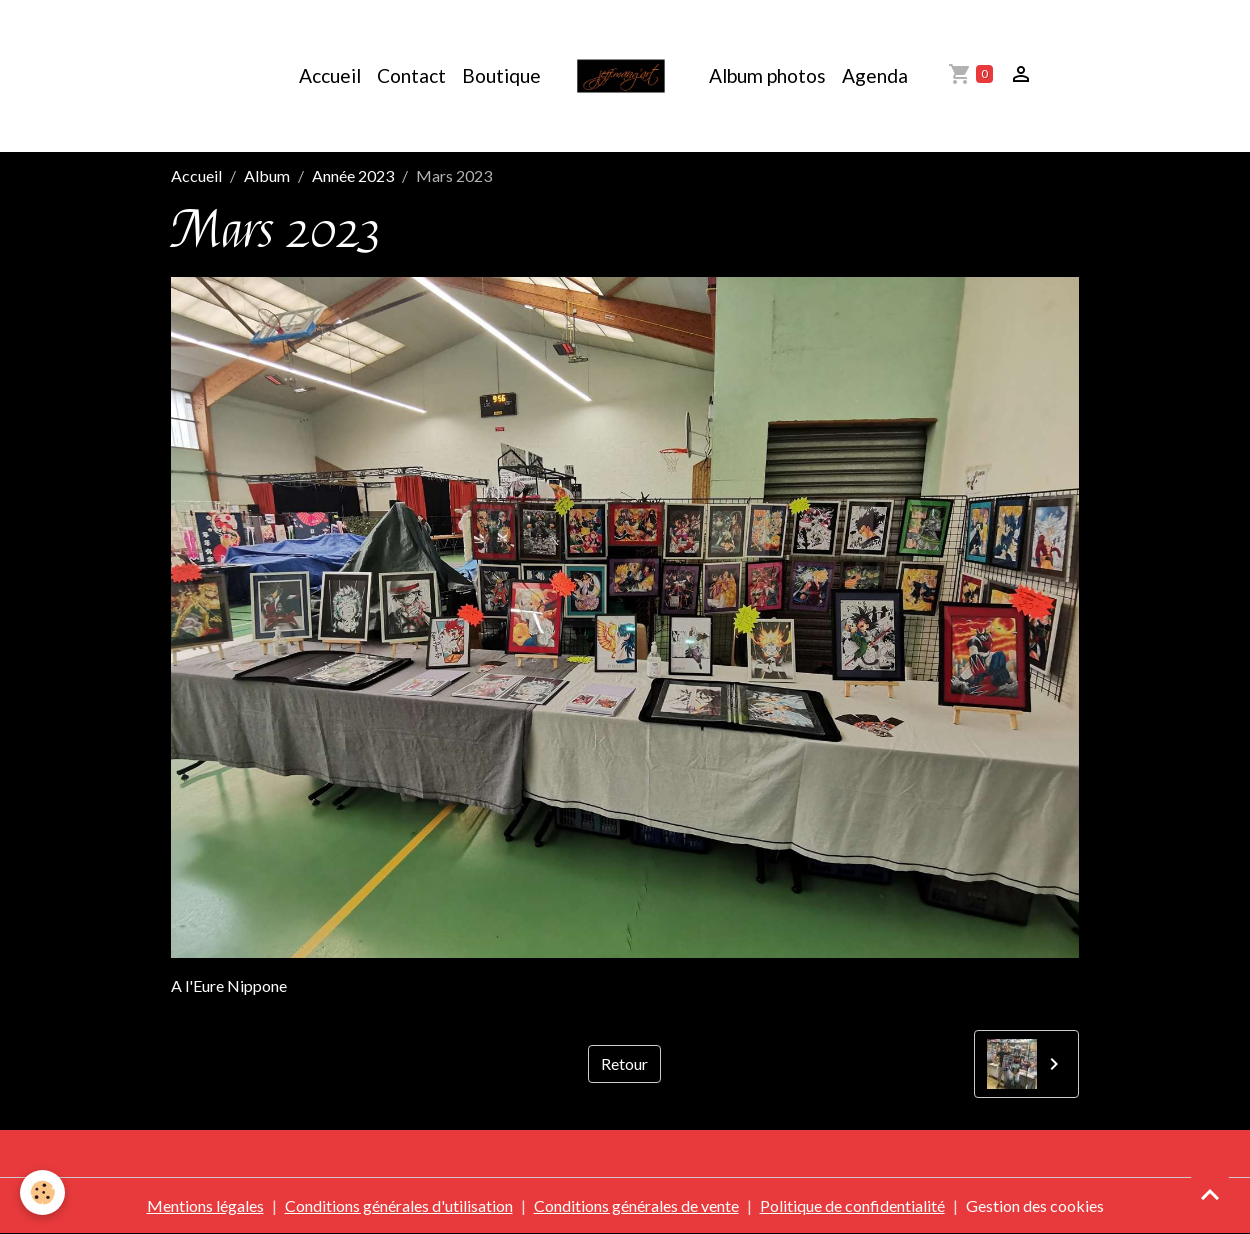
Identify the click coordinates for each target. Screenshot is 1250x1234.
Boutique (501, 75)
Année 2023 (353, 175)
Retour (624, 1063)
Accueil (330, 75)
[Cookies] (42, 1192)
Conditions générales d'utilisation (399, 1205)
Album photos (767, 75)
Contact (411, 75)
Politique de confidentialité (852, 1205)
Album (267, 175)
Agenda (875, 75)
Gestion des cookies (1035, 1205)
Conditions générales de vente (636, 1205)
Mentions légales (205, 1205)
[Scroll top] (1210, 1194)
